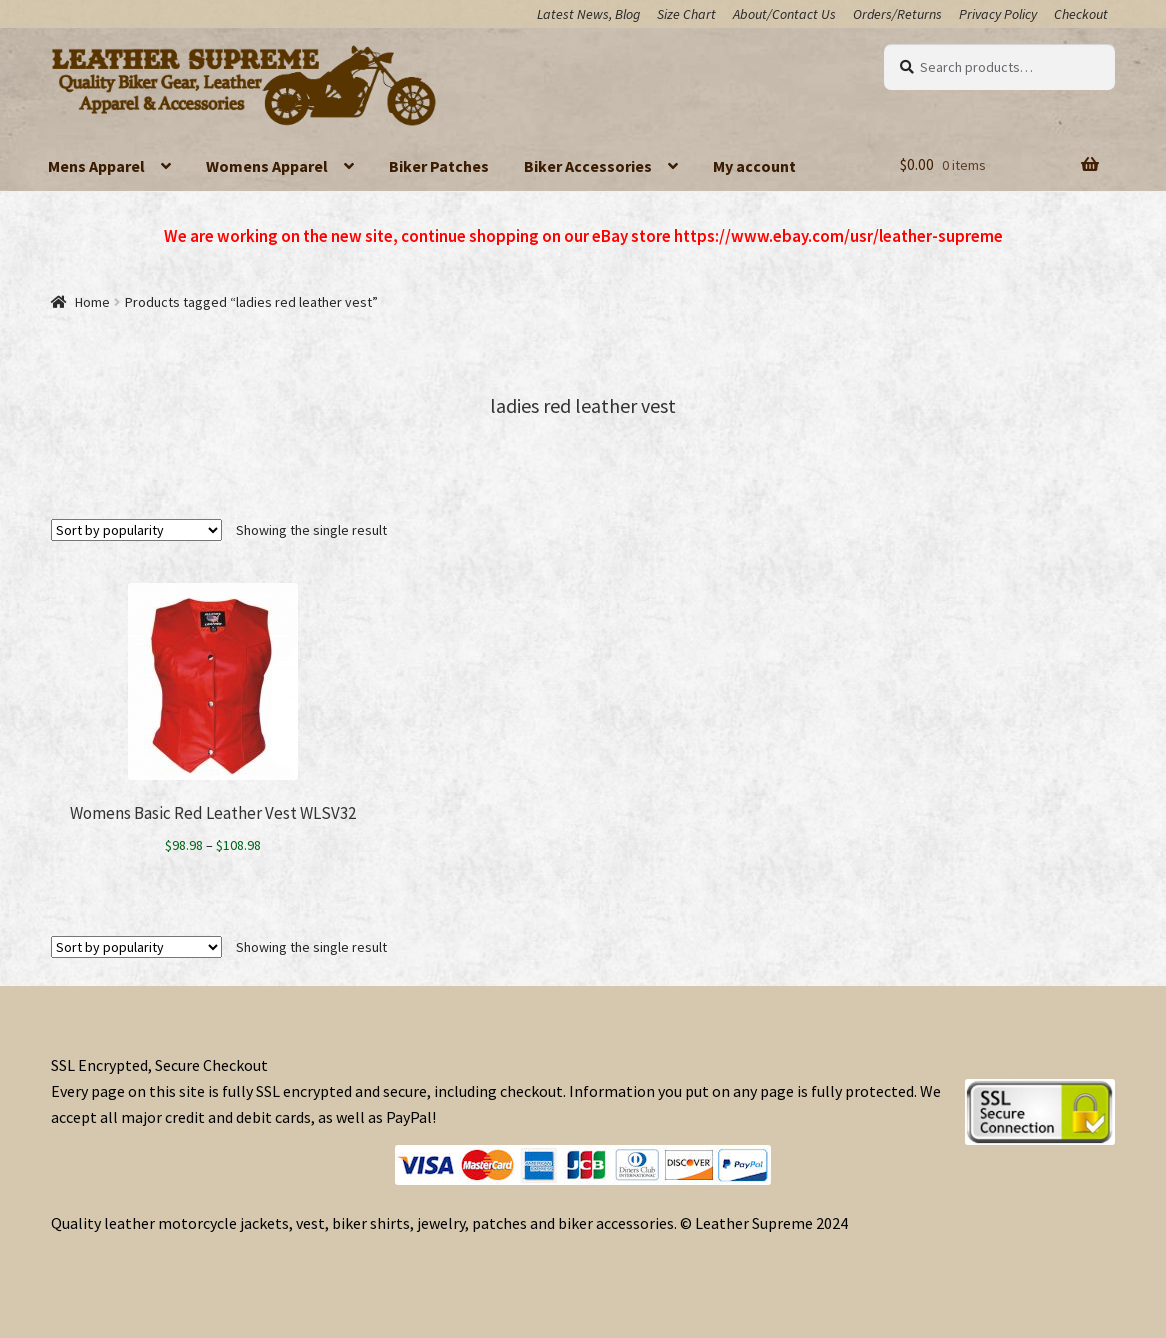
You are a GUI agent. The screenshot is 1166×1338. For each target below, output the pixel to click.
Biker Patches (439, 166)
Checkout (1081, 14)
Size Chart (686, 14)
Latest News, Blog (588, 14)
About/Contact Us (784, 14)
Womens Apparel (267, 166)
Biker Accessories (588, 166)
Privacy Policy (998, 14)
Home (92, 302)
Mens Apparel (96, 166)
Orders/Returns (897, 14)
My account (754, 166)
